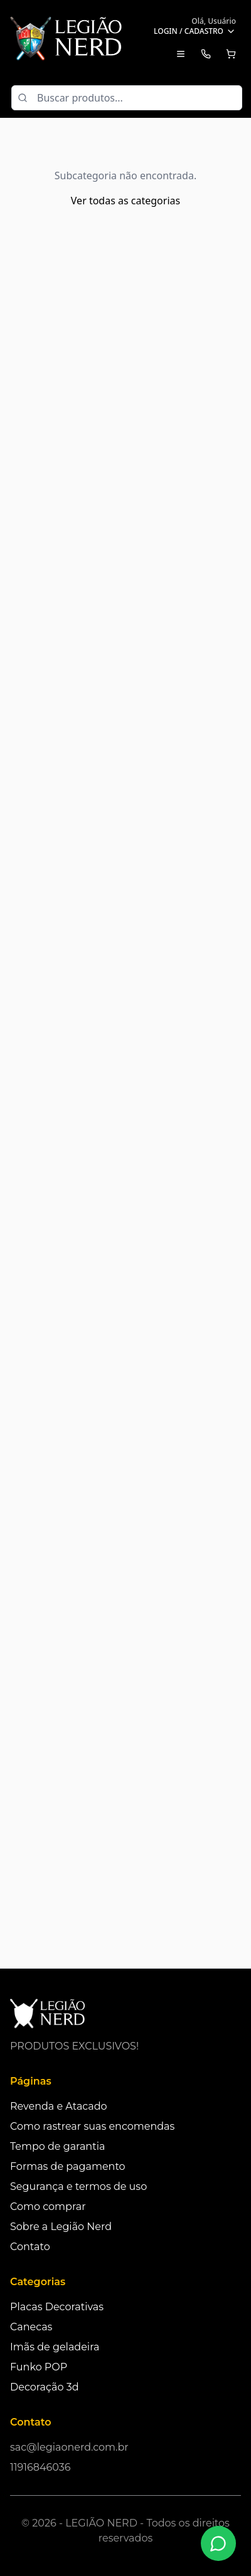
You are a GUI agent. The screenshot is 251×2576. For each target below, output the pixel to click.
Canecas (31, 2327)
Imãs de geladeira (54, 2347)
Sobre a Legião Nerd (61, 2227)
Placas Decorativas (57, 2307)
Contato (30, 2247)
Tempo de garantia (57, 2146)
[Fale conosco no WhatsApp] (218, 2543)
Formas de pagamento (67, 2166)
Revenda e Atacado (58, 2106)
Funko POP (38, 2367)
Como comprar (48, 2206)
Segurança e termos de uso (78, 2186)
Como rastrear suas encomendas (92, 2126)
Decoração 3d (44, 2387)
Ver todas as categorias (125, 200)
